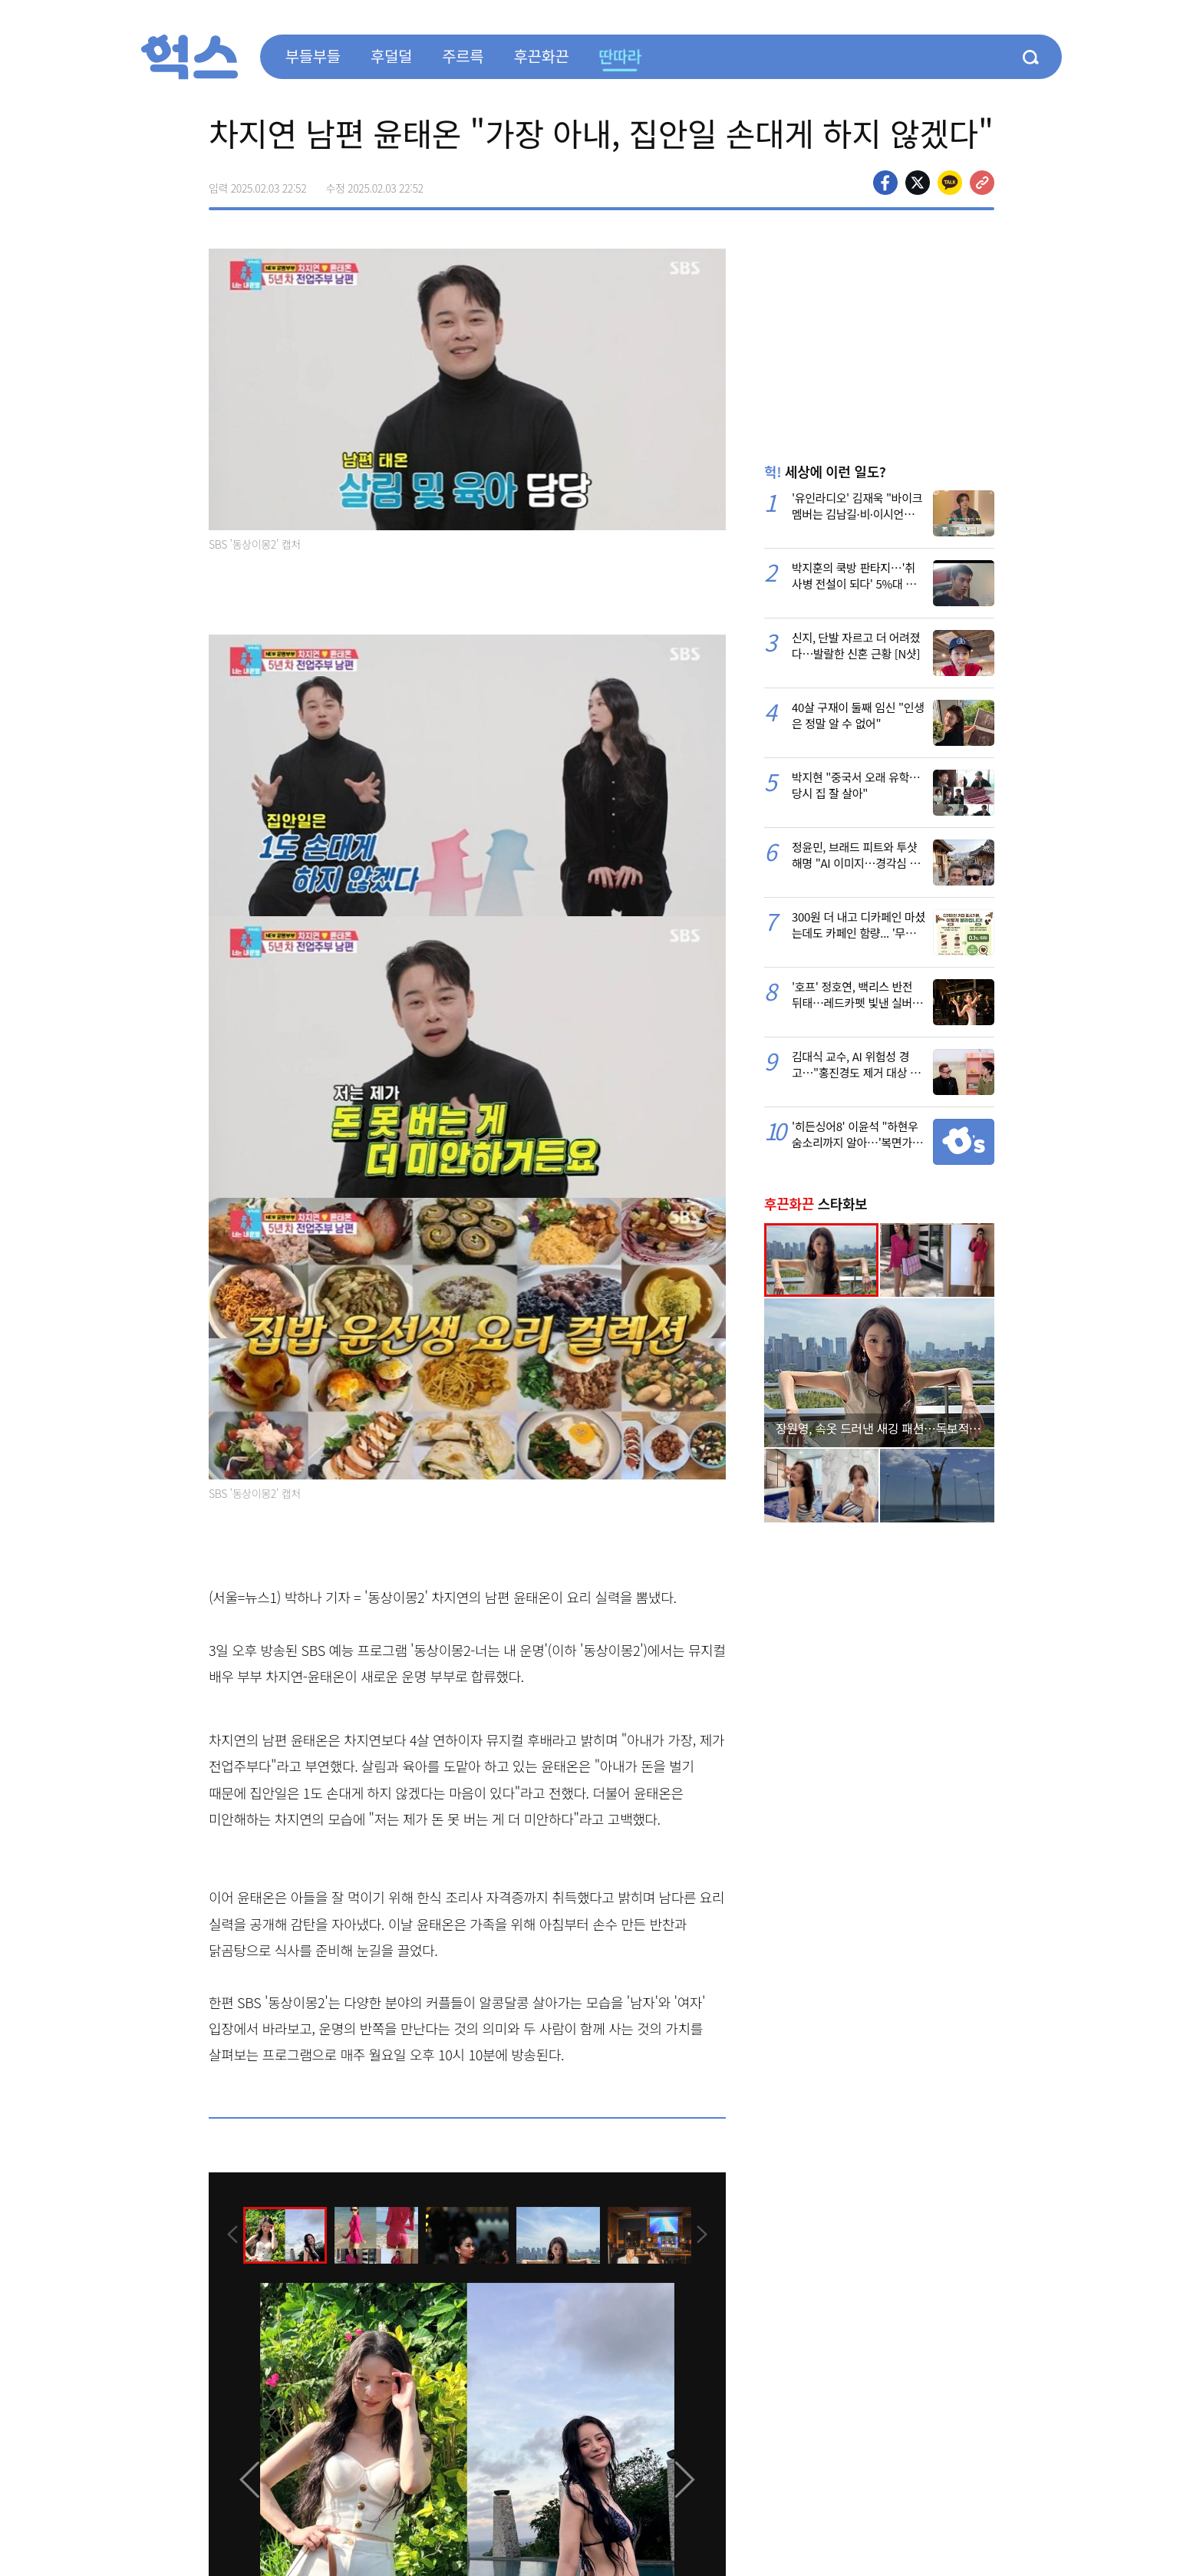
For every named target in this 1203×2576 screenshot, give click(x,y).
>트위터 (917, 182)
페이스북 (885, 182)
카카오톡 (950, 182)
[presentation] (229, 2234)
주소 (982, 182)
